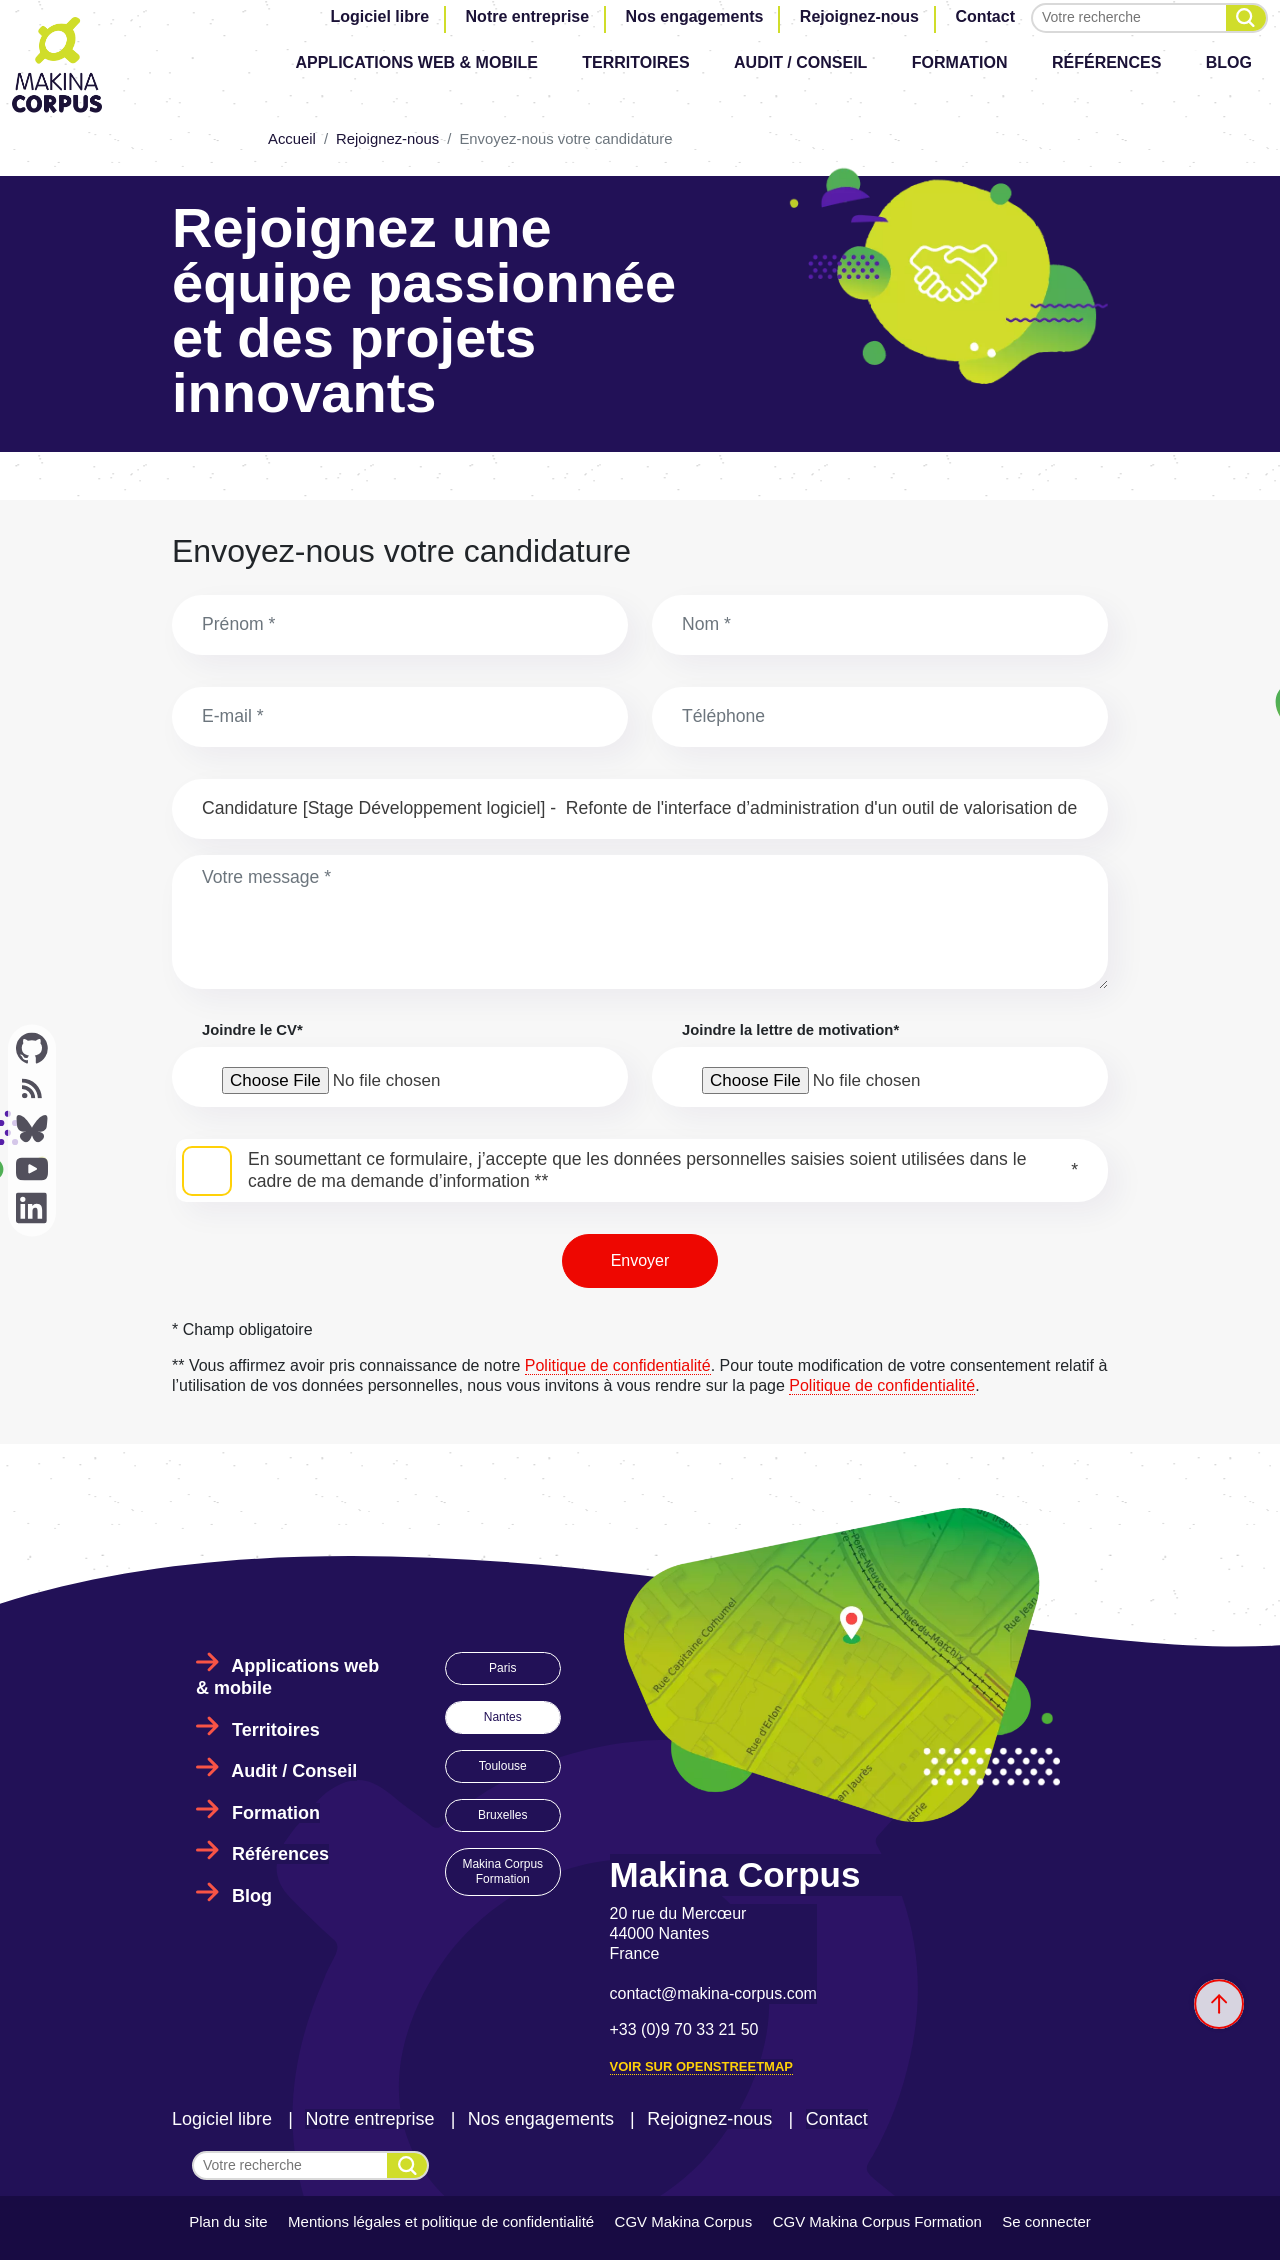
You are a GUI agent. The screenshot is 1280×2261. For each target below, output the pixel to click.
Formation (960, 62)
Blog (1229, 62)
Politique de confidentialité (618, 1365)
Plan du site (228, 2221)
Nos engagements (695, 16)
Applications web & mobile (416, 62)
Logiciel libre (379, 16)
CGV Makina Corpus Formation (877, 2221)
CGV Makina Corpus (684, 2221)
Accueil (292, 139)
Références (1106, 62)
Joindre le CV (252, 1030)
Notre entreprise (528, 16)
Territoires (635, 62)
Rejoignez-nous (859, 16)
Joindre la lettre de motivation (790, 1030)
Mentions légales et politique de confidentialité (441, 2221)
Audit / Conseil (800, 62)
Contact (985, 16)
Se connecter (1046, 2221)
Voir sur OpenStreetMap (701, 2066)
